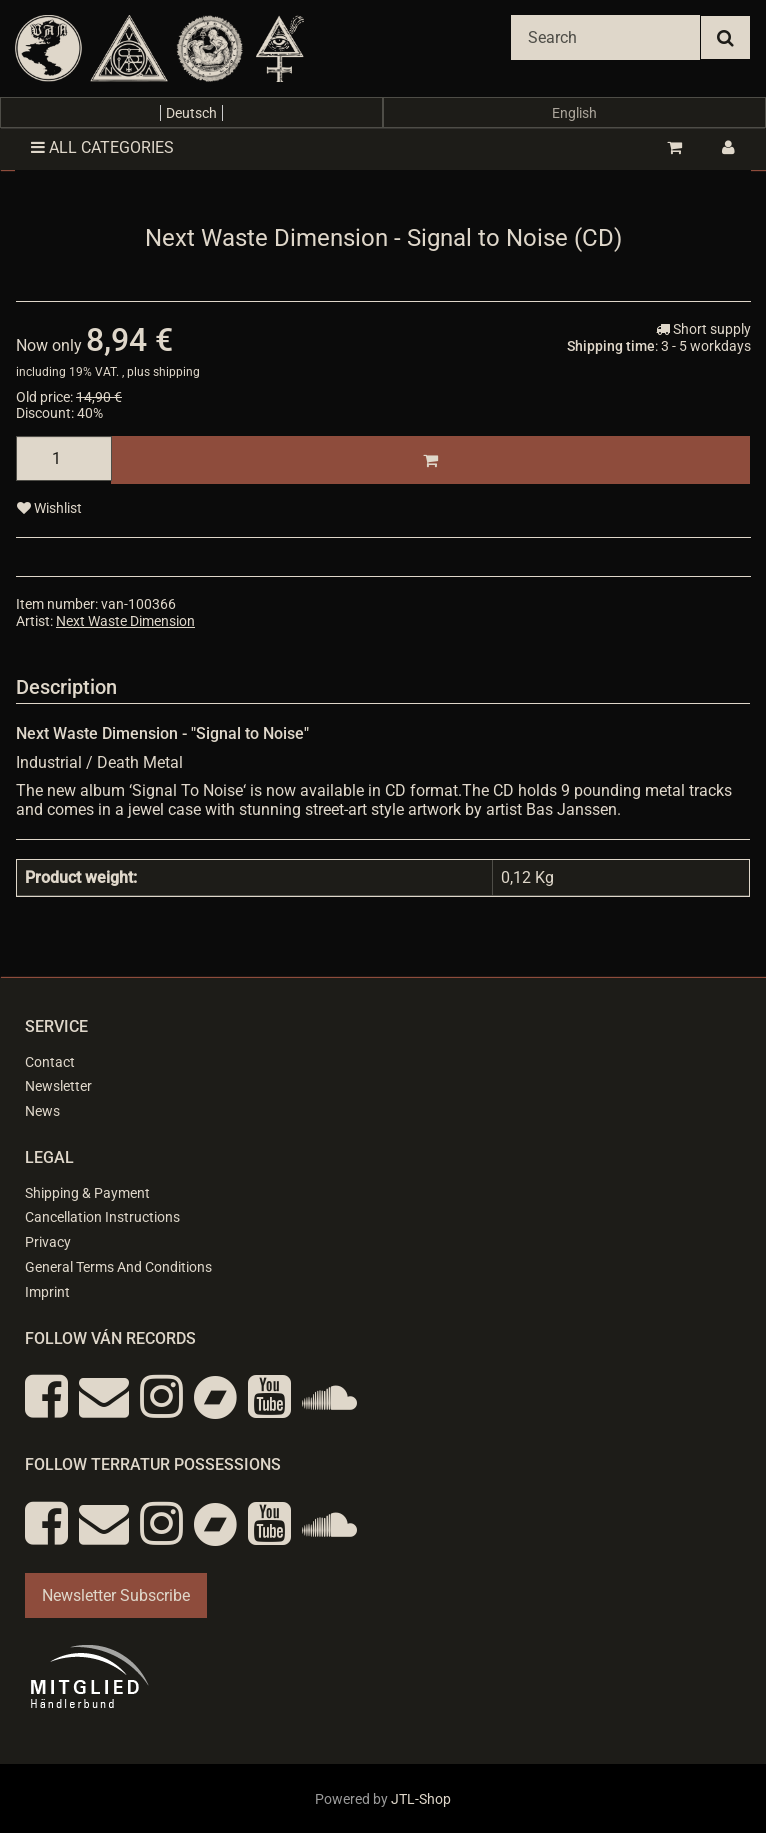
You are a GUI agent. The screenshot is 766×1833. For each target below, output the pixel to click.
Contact (50, 1062)
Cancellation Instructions (102, 1217)
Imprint (47, 1292)
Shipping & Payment (87, 1193)
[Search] (605, 37)
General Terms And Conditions (118, 1267)
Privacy (48, 1242)
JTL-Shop (421, 1799)
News (42, 1111)
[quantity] (64, 458)
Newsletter (58, 1086)
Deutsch (191, 113)
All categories (102, 147)
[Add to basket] (430, 460)
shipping (176, 372)
